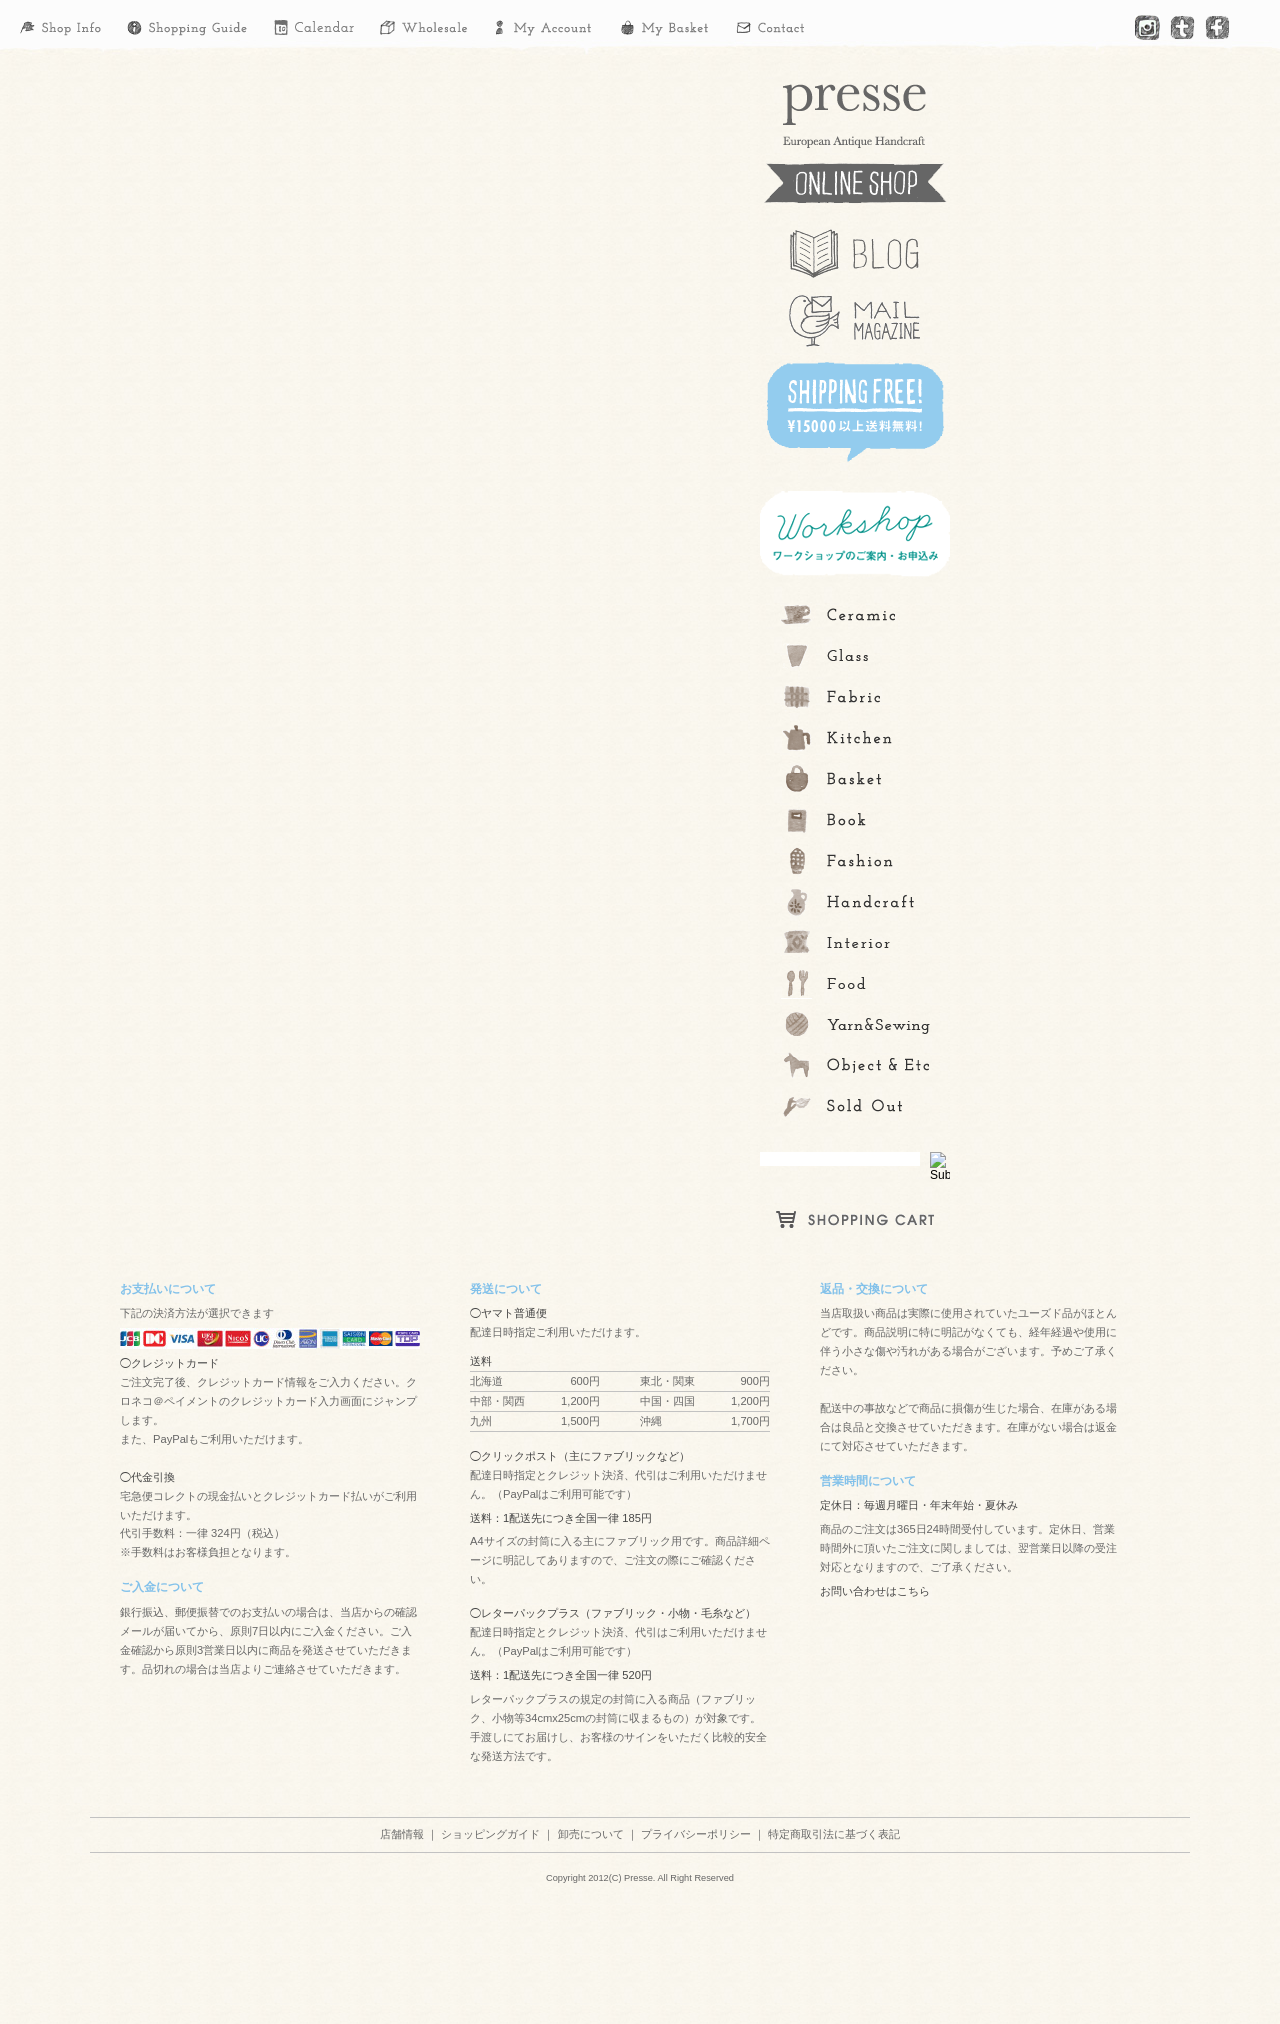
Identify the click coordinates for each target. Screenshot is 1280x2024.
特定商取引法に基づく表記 (834, 1834)
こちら (913, 1591)
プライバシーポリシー (696, 1834)
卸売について (591, 1834)
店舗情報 (402, 1834)
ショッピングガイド (490, 1834)
